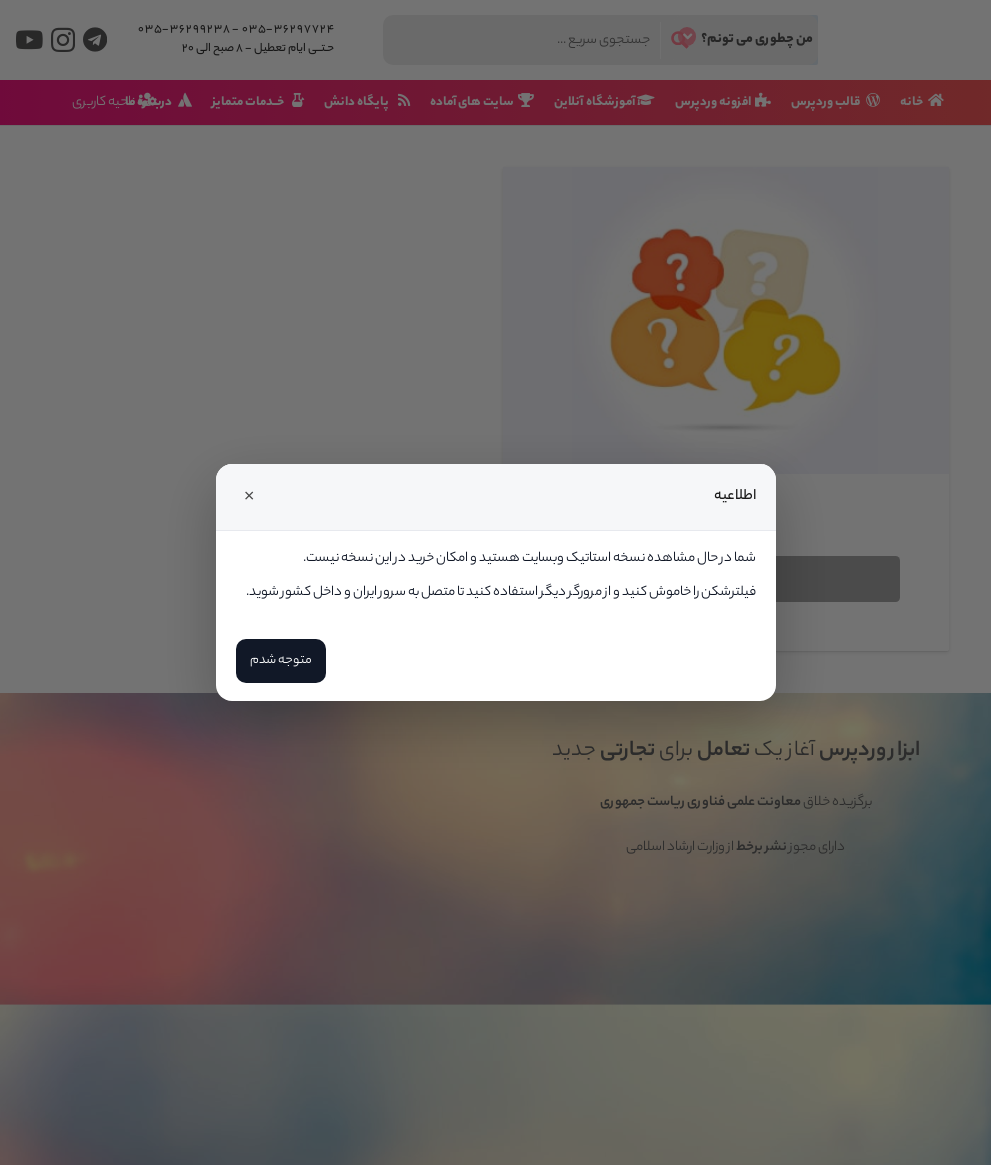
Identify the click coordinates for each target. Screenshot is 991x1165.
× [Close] (249, 497)
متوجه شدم (281, 660)
